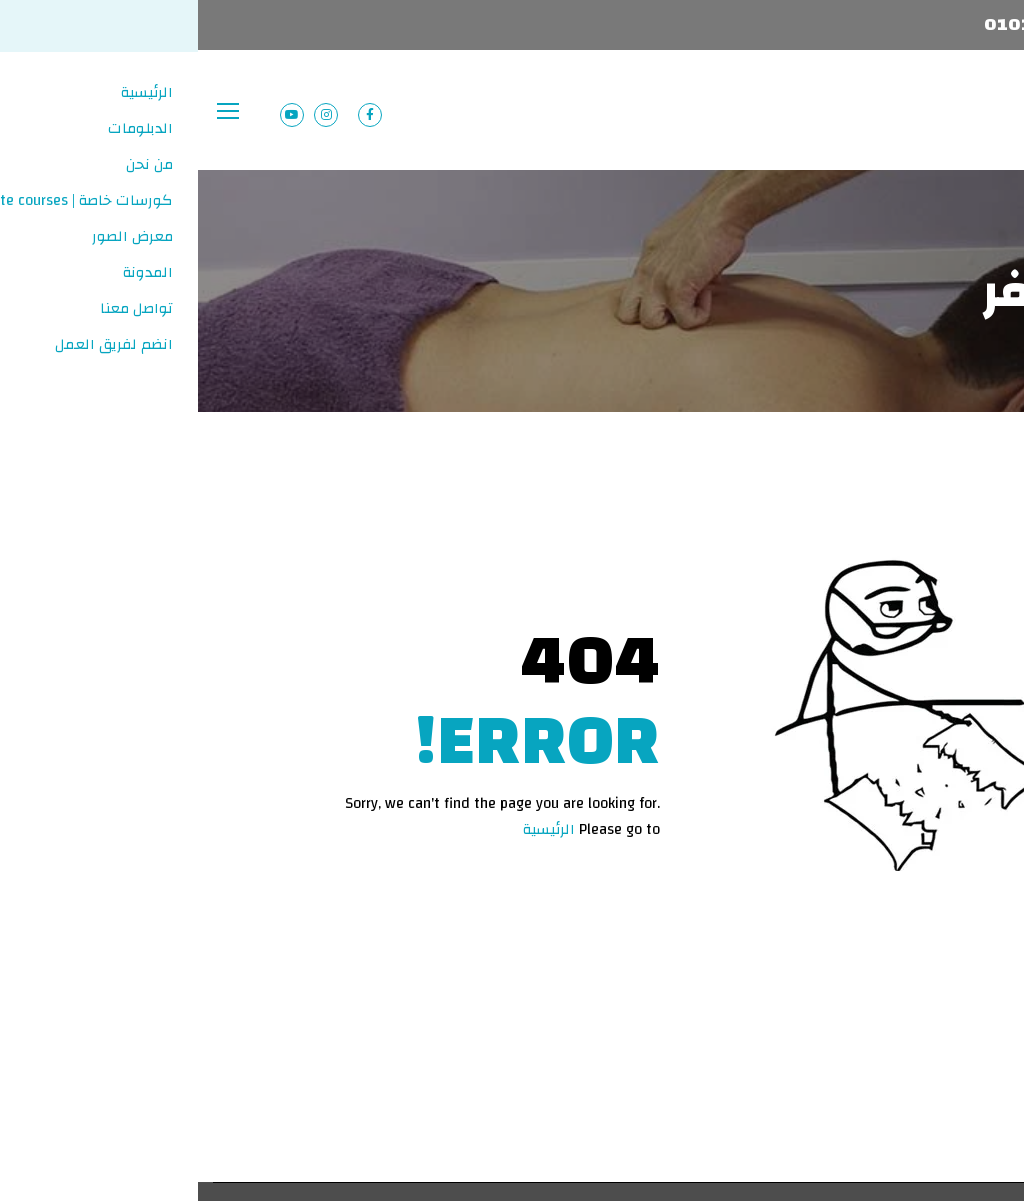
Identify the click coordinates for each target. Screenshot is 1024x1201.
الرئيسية (351, 829)
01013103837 (846, 24)
